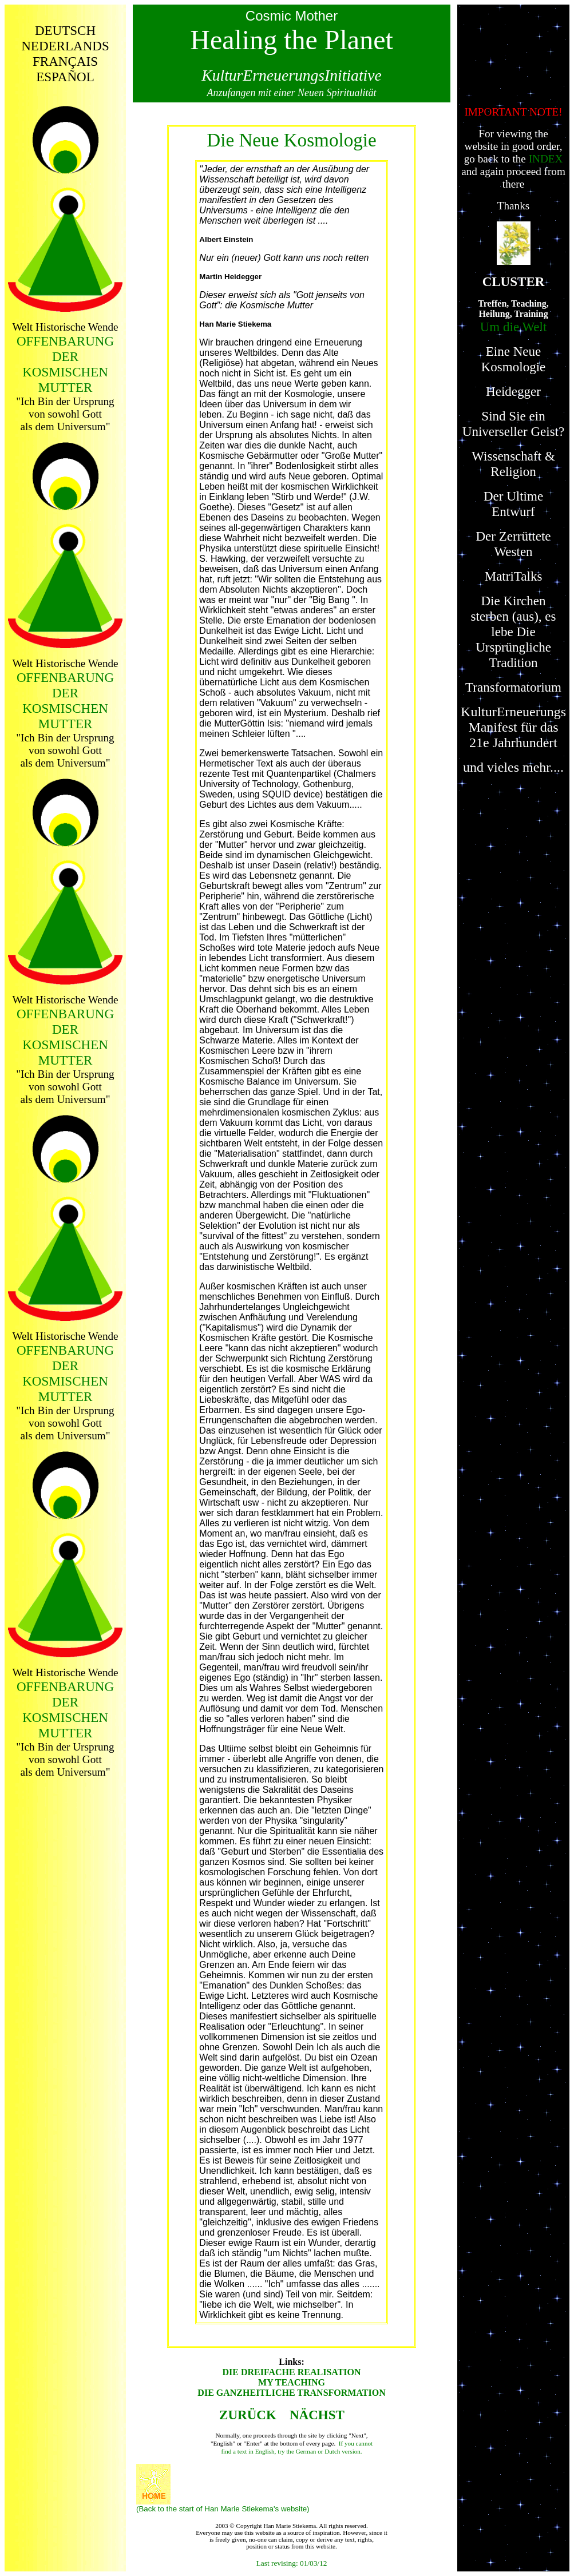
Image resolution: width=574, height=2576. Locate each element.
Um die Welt (513, 326)
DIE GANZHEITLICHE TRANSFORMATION (291, 2393)
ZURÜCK (247, 2414)
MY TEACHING (291, 2382)
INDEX (546, 159)
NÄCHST (318, 2414)
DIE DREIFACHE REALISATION (291, 2372)
